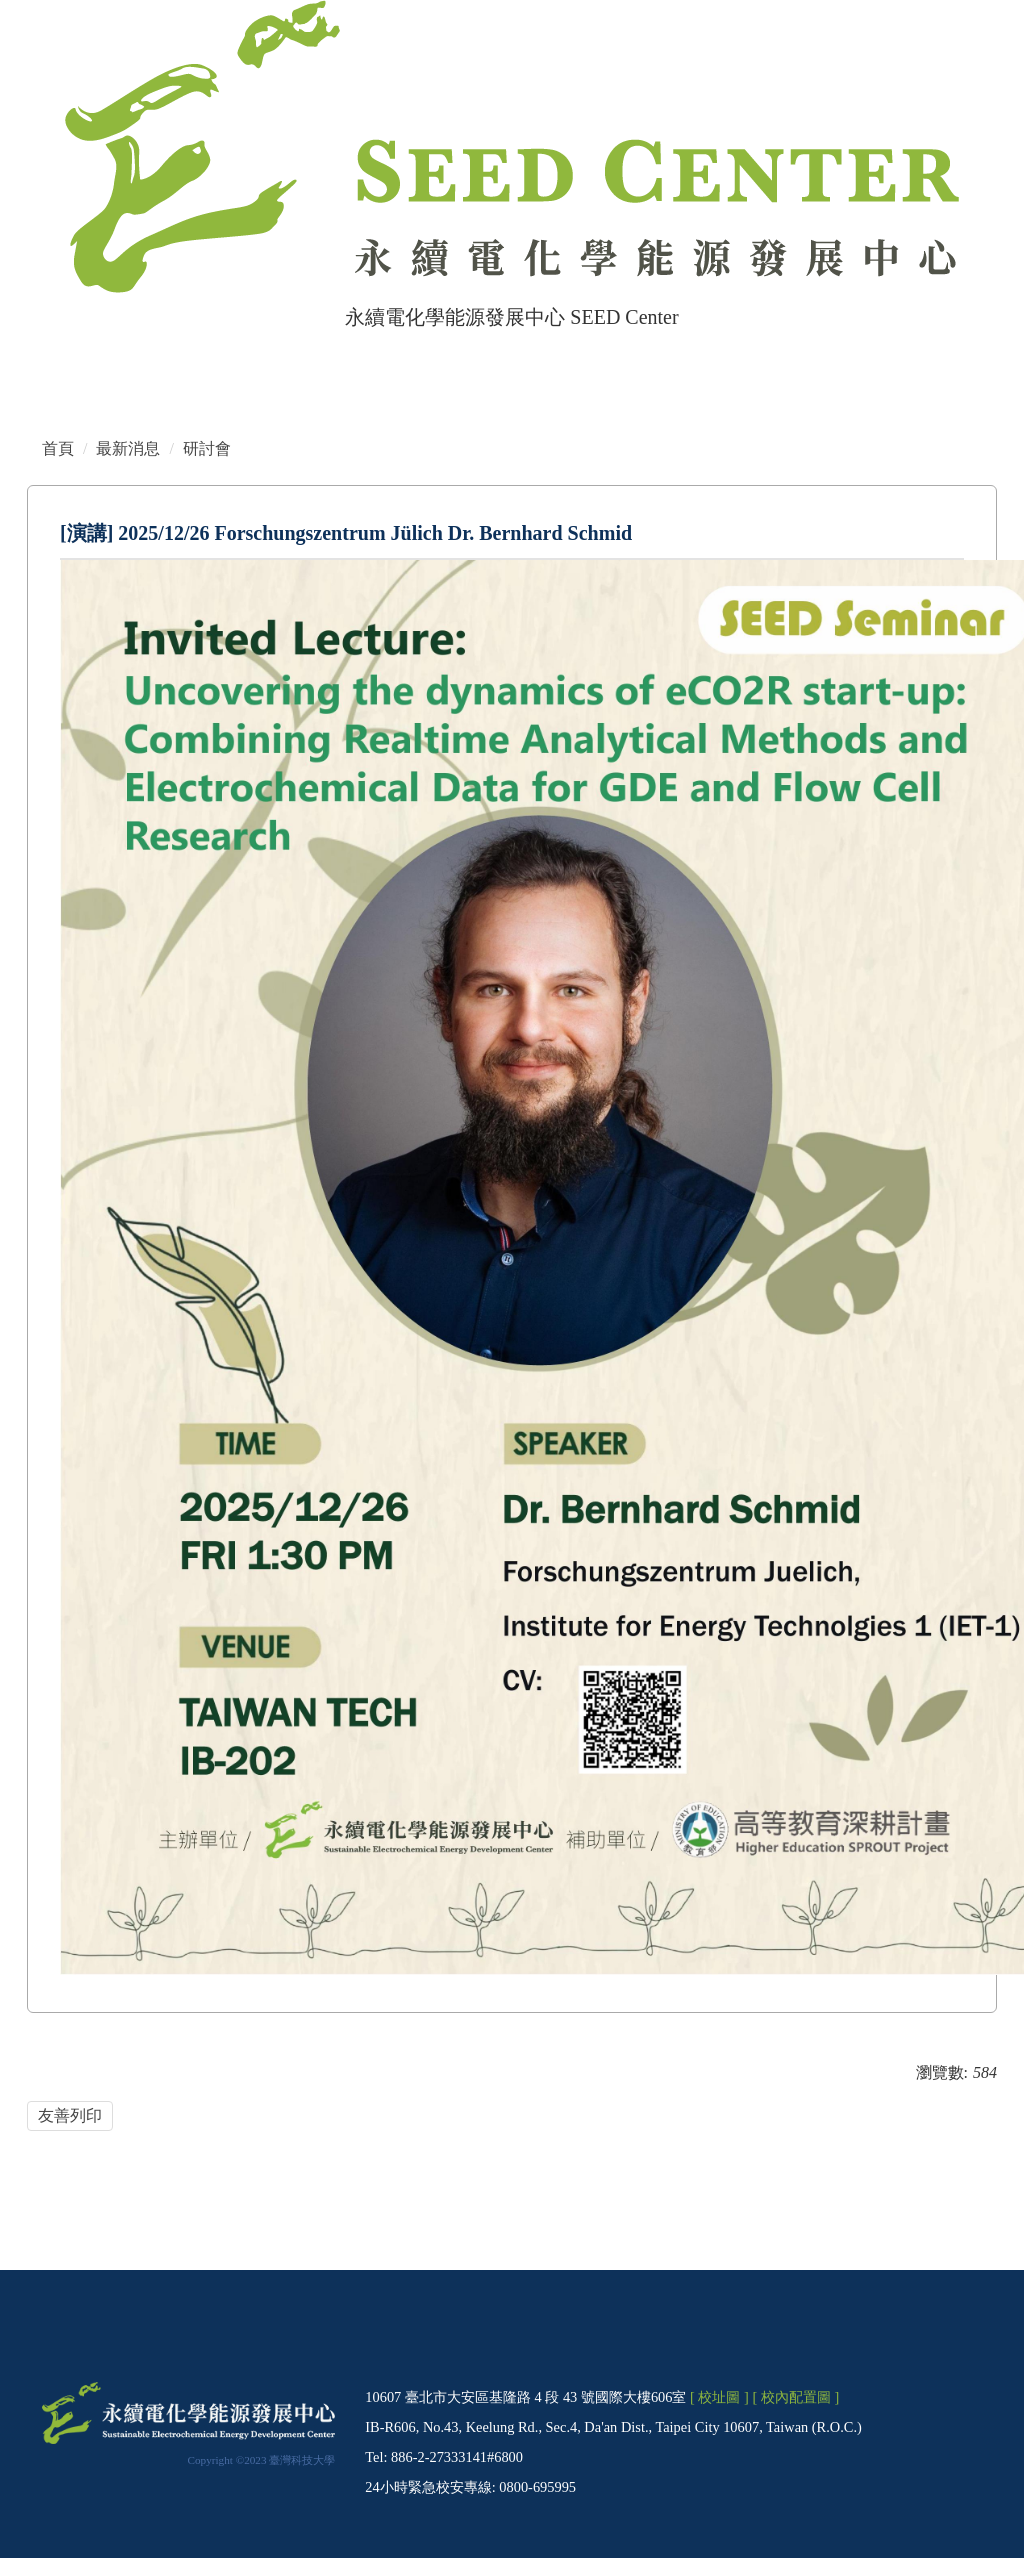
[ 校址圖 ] (719, 2397)
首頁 (57, 356)
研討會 (207, 448)
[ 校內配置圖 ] (795, 2397)
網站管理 (132, 356)
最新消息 (128, 448)
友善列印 (70, 2115)
